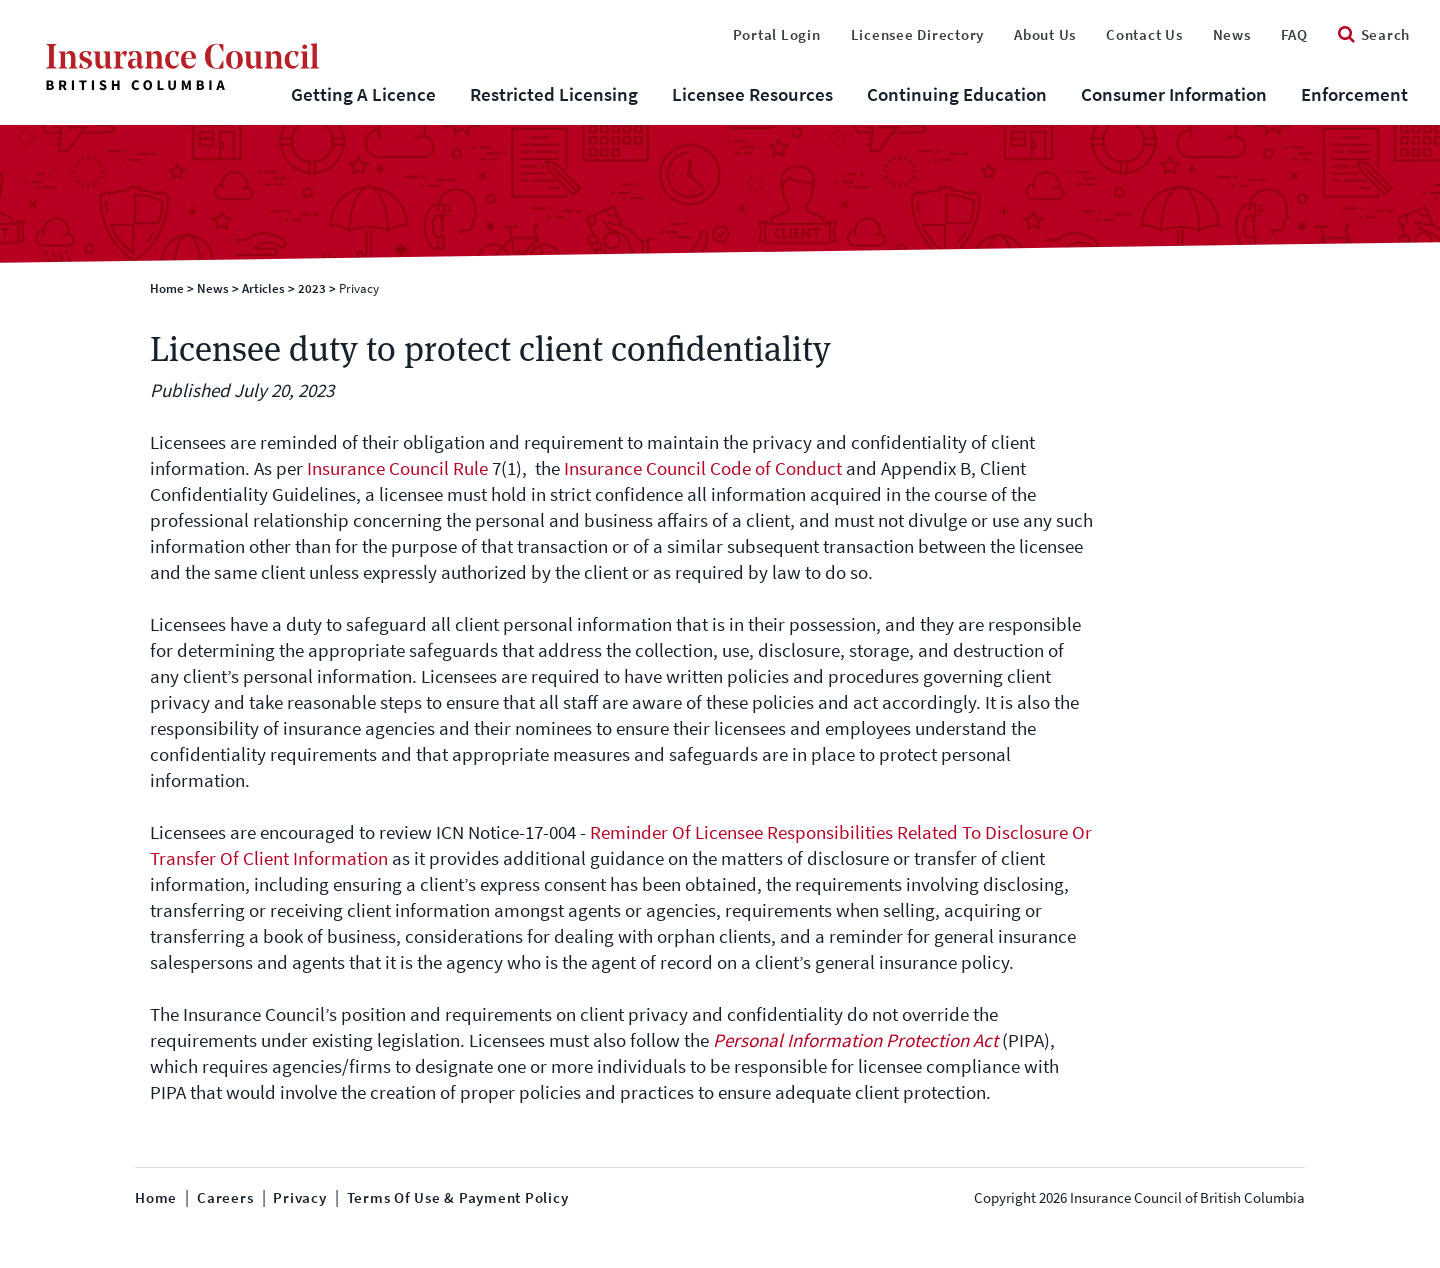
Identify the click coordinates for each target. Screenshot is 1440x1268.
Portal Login (777, 35)
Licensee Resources (752, 94)
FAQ (1294, 35)
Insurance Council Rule (397, 468)
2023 (312, 288)
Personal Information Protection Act (855, 1040)
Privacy (299, 1198)
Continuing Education (957, 94)
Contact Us (1144, 35)
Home (167, 288)
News (1232, 35)
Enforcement (1354, 94)
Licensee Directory (918, 35)
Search (1374, 35)
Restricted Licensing (554, 94)
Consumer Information (1174, 94)
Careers (225, 1198)
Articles (263, 288)
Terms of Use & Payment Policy (458, 1198)
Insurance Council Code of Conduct (703, 468)
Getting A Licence (363, 94)
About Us (1045, 35)
